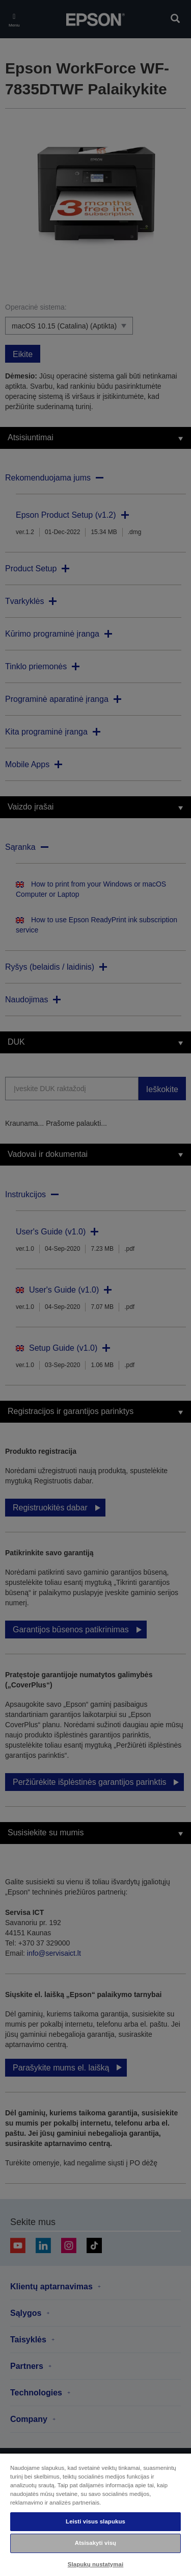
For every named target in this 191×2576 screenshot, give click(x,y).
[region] (95, 2514)
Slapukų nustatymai (96, 2564)
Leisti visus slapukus (95, 2521)
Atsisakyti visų (95, 2543)
